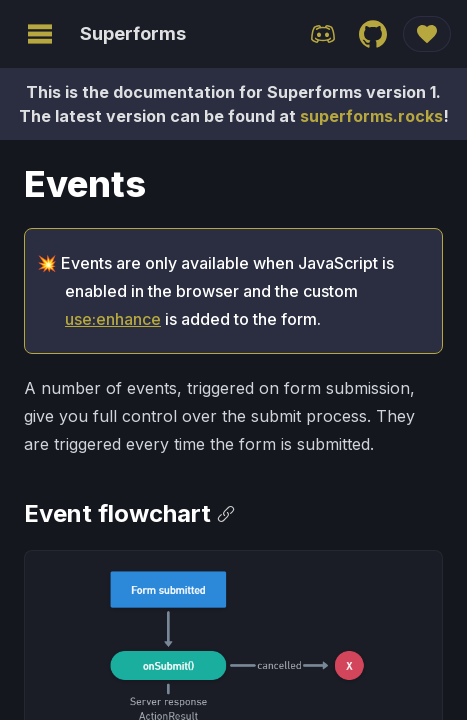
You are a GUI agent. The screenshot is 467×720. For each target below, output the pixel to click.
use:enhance (113, 319)
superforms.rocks (371, 116)
